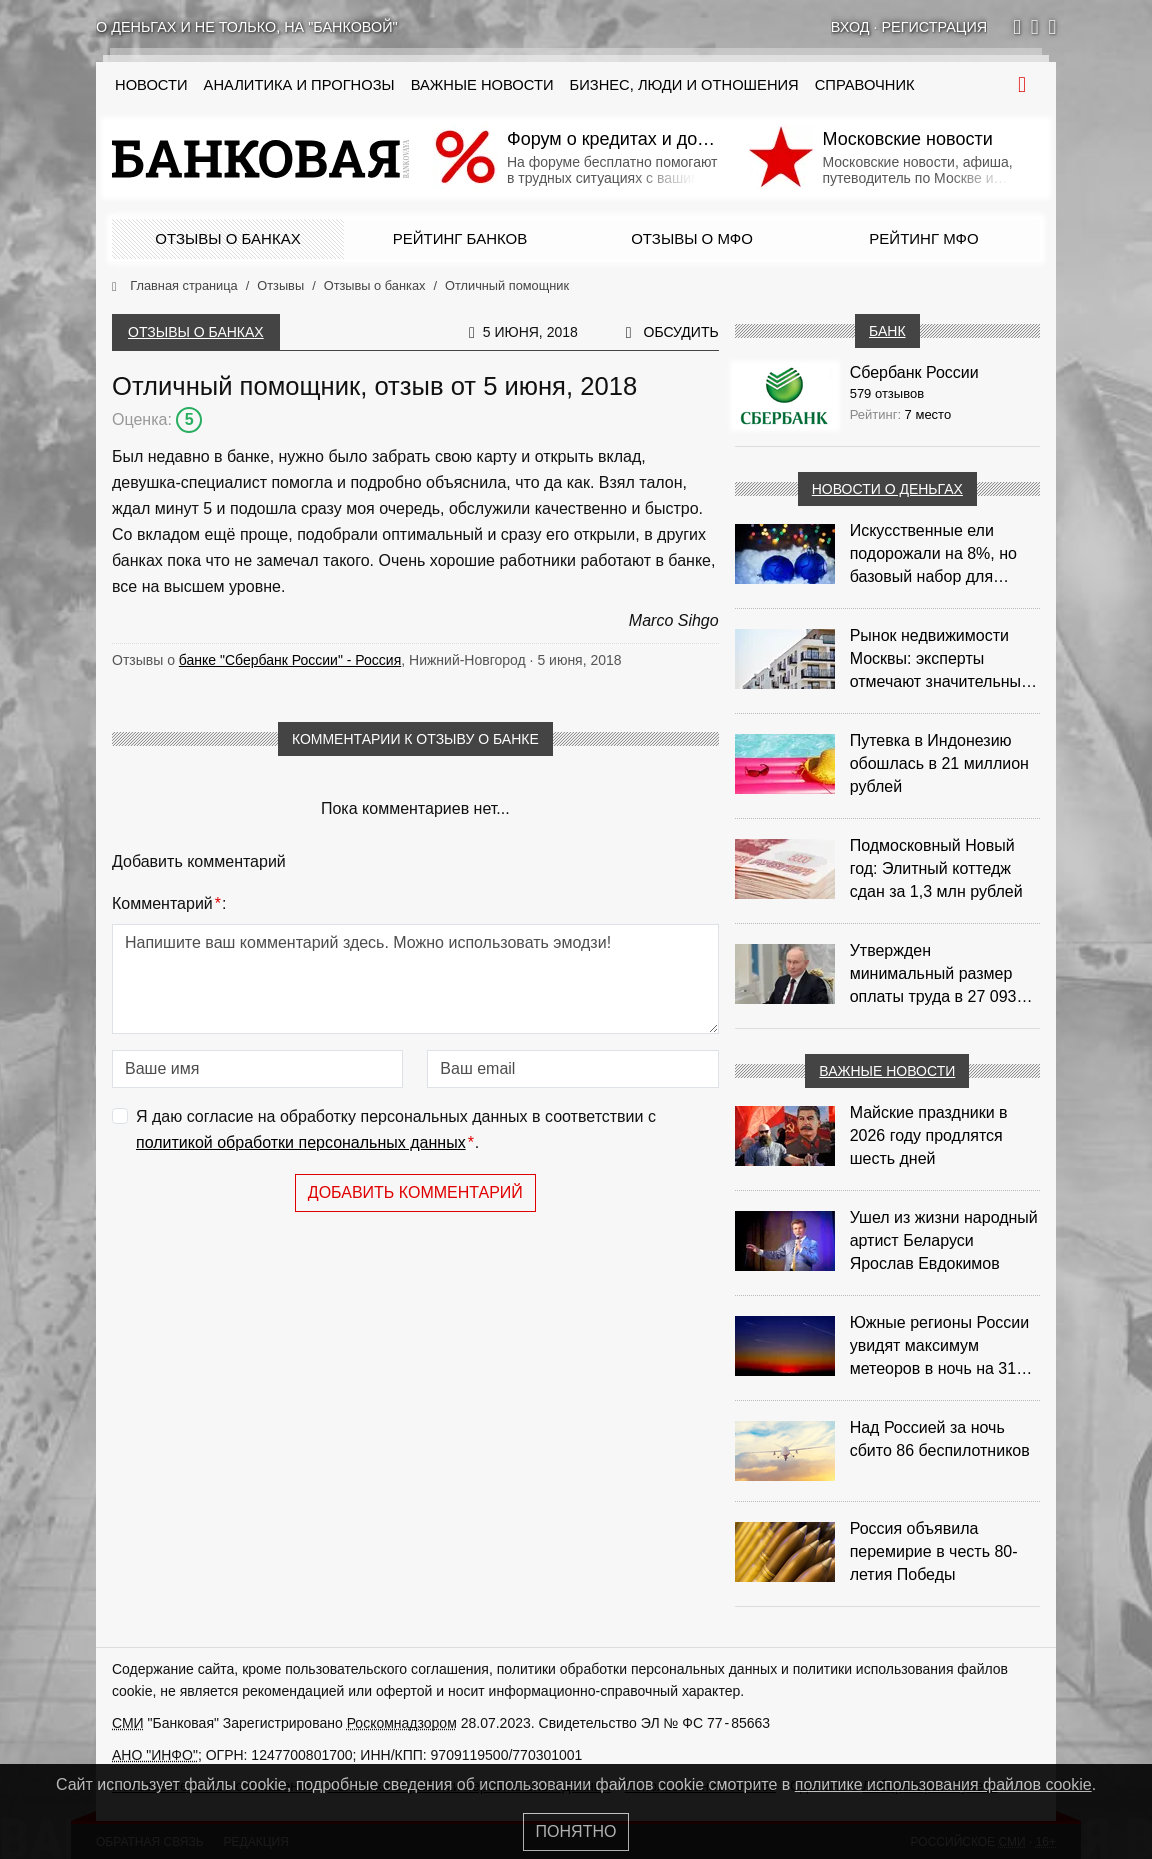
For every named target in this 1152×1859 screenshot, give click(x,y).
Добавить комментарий (415, 1192)
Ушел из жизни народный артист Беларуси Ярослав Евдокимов (944, 1240)
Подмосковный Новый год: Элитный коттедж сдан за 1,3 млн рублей (936, 868)
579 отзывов (887, 393)
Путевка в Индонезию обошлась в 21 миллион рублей (939, 763)
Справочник (865, 85)
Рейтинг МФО (923, 238)
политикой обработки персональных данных (301, 1142)
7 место (928, 414)
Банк (887, 331)
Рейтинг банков (460, 238)
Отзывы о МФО (692, 238)
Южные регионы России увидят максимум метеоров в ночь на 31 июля (940, 1347)
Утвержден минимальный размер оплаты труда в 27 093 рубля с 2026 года (933, 975)
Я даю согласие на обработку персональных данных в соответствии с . (396, 1131)
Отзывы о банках (227, 238)
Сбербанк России (914, 372)
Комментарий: (169, 904)
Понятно (576, 1831)
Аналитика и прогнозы (299, 85)
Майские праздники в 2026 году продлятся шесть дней (929, 1135)
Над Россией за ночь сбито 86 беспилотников (940, 1439)
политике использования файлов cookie (943, 1784)
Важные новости (482, 85)
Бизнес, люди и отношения (684, 85)
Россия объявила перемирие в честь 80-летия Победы (934, 1551)
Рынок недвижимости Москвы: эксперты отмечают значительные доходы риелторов (940, 660)
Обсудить (681, 332)
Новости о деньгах (887, 489)
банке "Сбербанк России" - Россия (290, 660)
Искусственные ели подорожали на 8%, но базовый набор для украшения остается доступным (933, 555)
